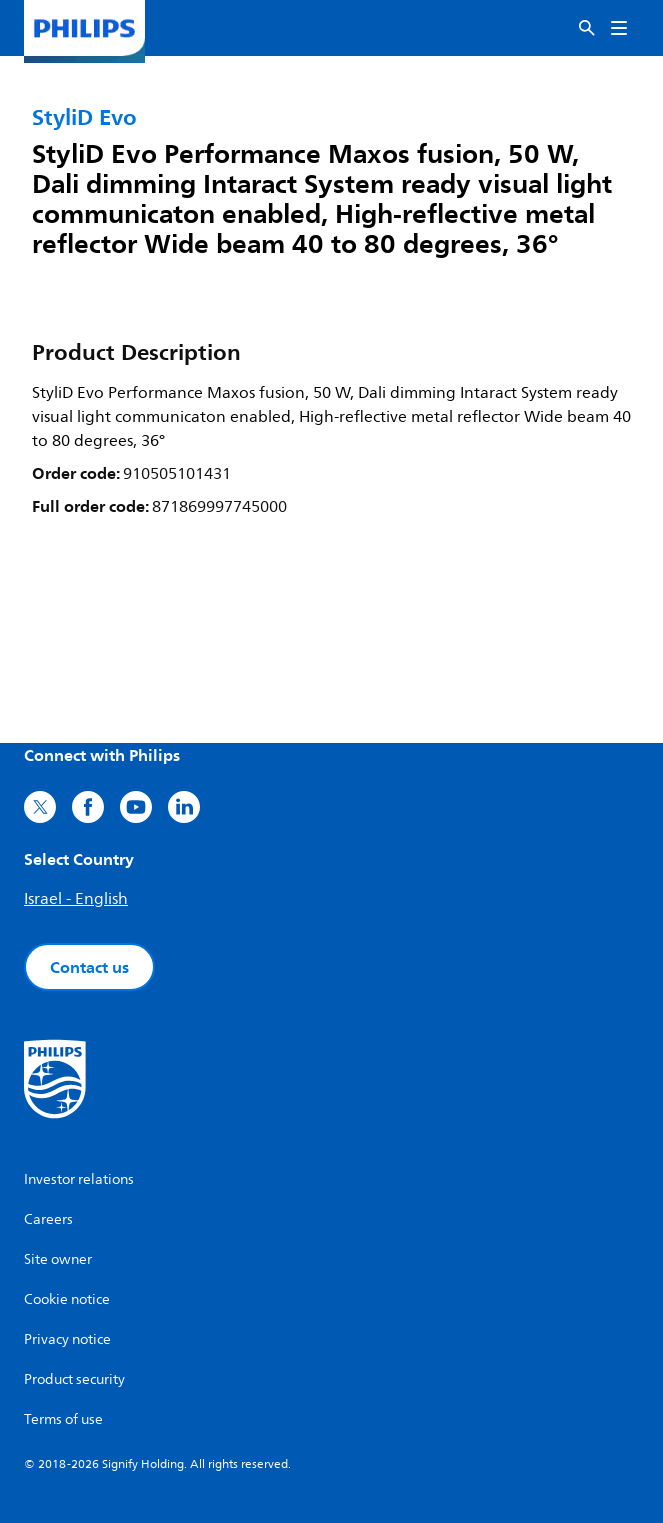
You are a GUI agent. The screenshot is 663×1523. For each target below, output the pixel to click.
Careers (48, 1219)
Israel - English (76, 899)
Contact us (89, 967)
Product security (74, 1379)
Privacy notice (67, 1339)
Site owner (58, 1259)
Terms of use (63, 1419)
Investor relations (79, 1179)
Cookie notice (67, 1299)
